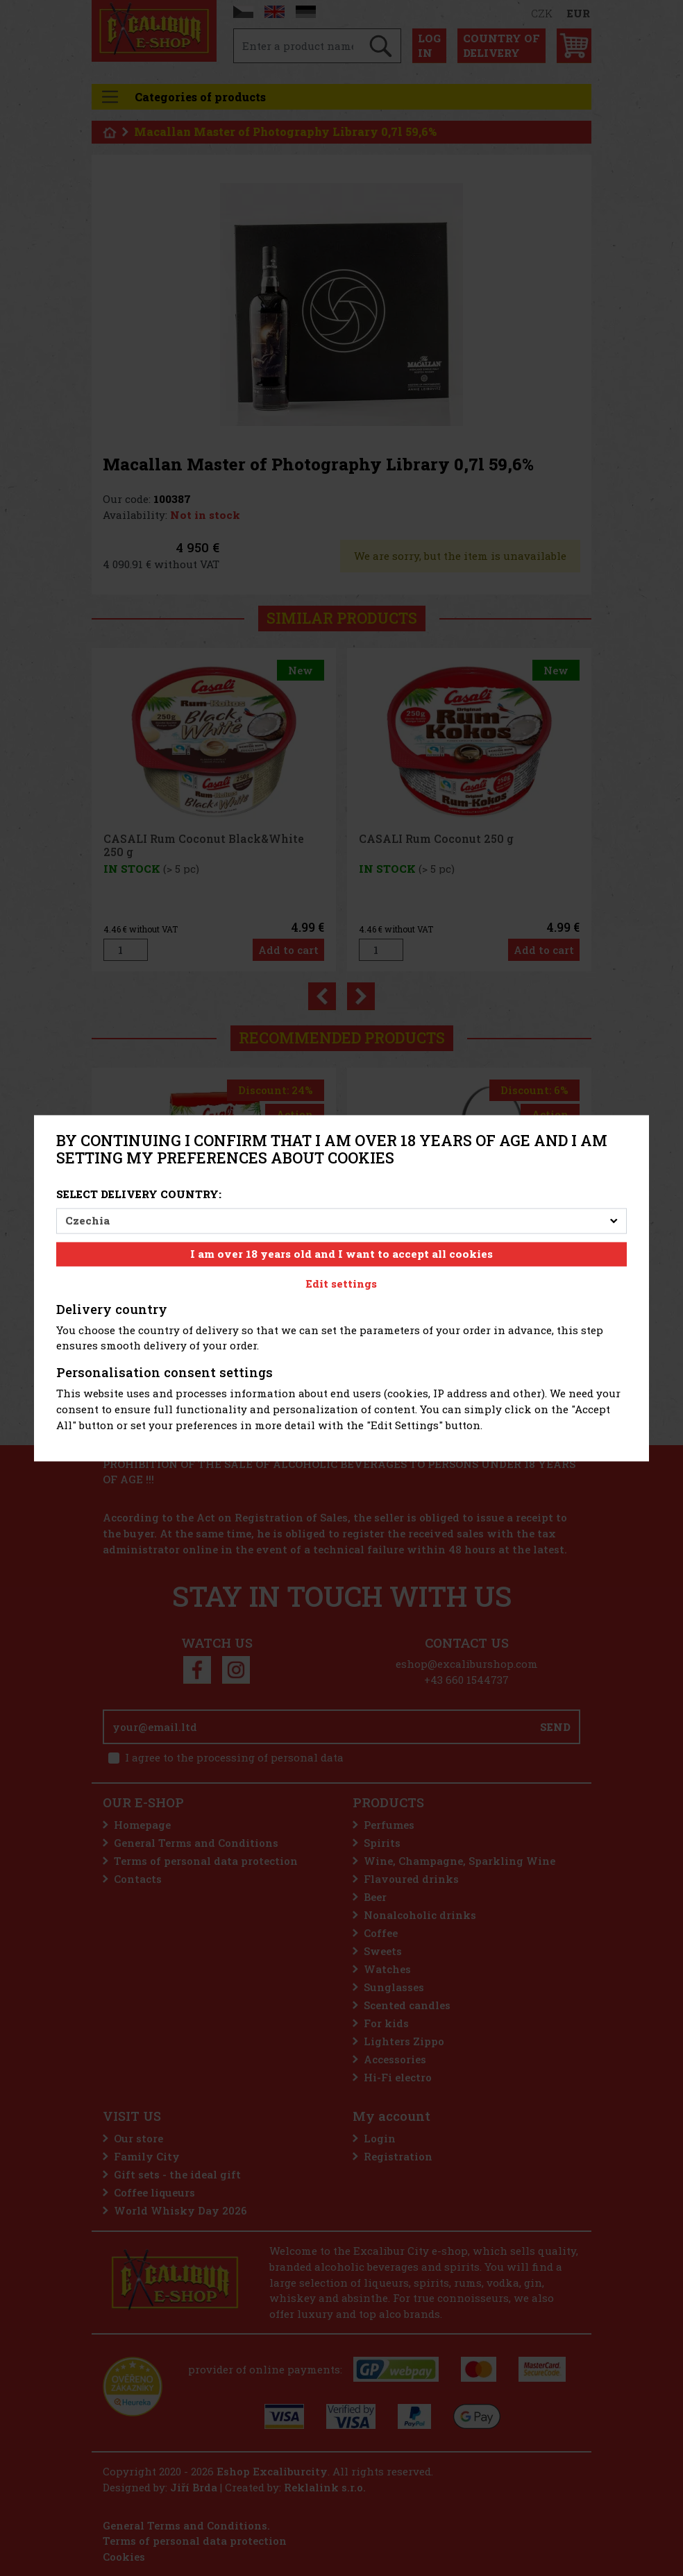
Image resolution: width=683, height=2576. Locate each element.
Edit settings (341, 1283)
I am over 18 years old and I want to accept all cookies (341, 1254)
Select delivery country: (138, 1195)
